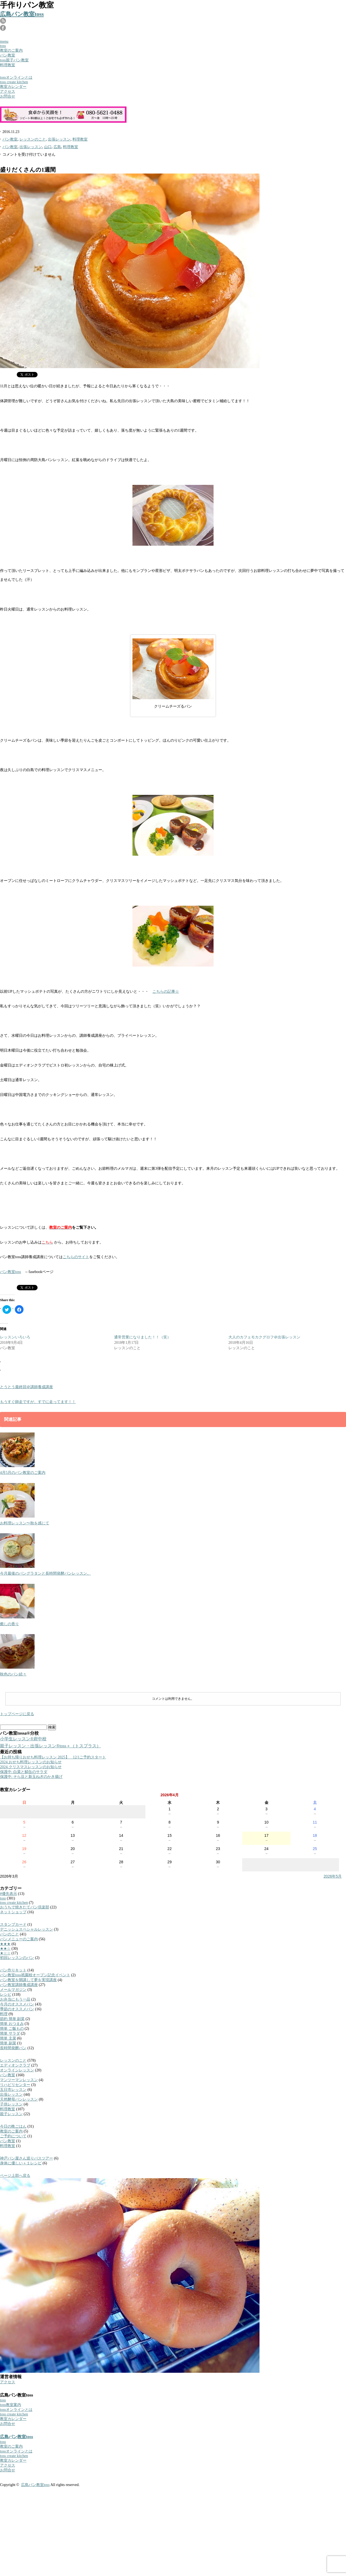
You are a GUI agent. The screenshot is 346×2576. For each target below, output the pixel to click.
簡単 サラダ (10, 2033)
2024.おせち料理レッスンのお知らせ (31, 1762)
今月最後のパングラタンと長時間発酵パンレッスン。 (45, 1573)
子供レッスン (11, 2104)
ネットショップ (13, 1912)
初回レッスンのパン (17, 1958)
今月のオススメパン (17, 2004)
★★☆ (5, 1949)
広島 (57, 147)
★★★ (5, 1944)
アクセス (7, 91)
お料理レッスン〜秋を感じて (24, 1523)
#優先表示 (8, 1894)
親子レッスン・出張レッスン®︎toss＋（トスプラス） (50, 1746)
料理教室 (7, 65)
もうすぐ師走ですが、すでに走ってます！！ (38, 1402)
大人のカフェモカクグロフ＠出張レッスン (264, 1337)
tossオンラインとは (16, 77)
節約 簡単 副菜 (12, 2019)
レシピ (5, 1994)
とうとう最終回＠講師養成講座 (26, 1387)
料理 (4, 2014)
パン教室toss (10, 1272)
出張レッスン (59, 139)
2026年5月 (333, 1876)
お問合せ (7, 96)
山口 (48, 147)
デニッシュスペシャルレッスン (26, 1929)
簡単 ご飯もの (12, 2029)
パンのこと (9, 1934)
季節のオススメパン (17, 2009)
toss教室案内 (10, 2405)
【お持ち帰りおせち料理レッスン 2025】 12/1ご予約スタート (53, 1757)
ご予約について (13, 2136)
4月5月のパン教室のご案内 (22, 1473)
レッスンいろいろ (15, 1337)
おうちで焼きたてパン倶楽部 (24, 1907)
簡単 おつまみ (12, 2024)
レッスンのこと (32, 139)
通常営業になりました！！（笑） (142, 1337)
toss (3, 46)
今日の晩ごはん (13, 2126)
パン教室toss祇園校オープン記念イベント (35, 1975)
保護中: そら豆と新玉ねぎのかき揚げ (31, 1777)
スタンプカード (13, 1924)
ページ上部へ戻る (15, 2176)
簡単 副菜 (8, 2043)
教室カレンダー (13, 87)
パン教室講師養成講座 (19, 1985)
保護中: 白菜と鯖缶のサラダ (23, 1772)
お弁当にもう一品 (15, 1999)
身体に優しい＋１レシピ (21, 2163)
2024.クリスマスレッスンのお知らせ (31, 1767)
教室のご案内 (11, 50)
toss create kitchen (14, 82)
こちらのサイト (76, 1257)
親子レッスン (11, 2114)
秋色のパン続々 (13, 1674)
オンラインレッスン (17, 2070)
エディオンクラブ (15, 2065)
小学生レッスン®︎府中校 (23, 1739)
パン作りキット (13, 1970)
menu (4, 41)
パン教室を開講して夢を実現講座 (28, 1980)
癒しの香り (9, 1624)
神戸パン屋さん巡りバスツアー (26, 2158)
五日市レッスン (13, 2090)
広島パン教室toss (22, 14)
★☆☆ (5, 1953)
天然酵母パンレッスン (19, 2099)
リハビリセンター (15, 2085)
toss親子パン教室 (14, 60)
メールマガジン (13, 1990)
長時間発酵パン (13, 2048)
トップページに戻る (17, 1714)
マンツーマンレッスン (19, 2080)
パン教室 (7, 55)
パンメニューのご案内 (19, 1939)
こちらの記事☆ (165, 991)
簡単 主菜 (8, 2038)
